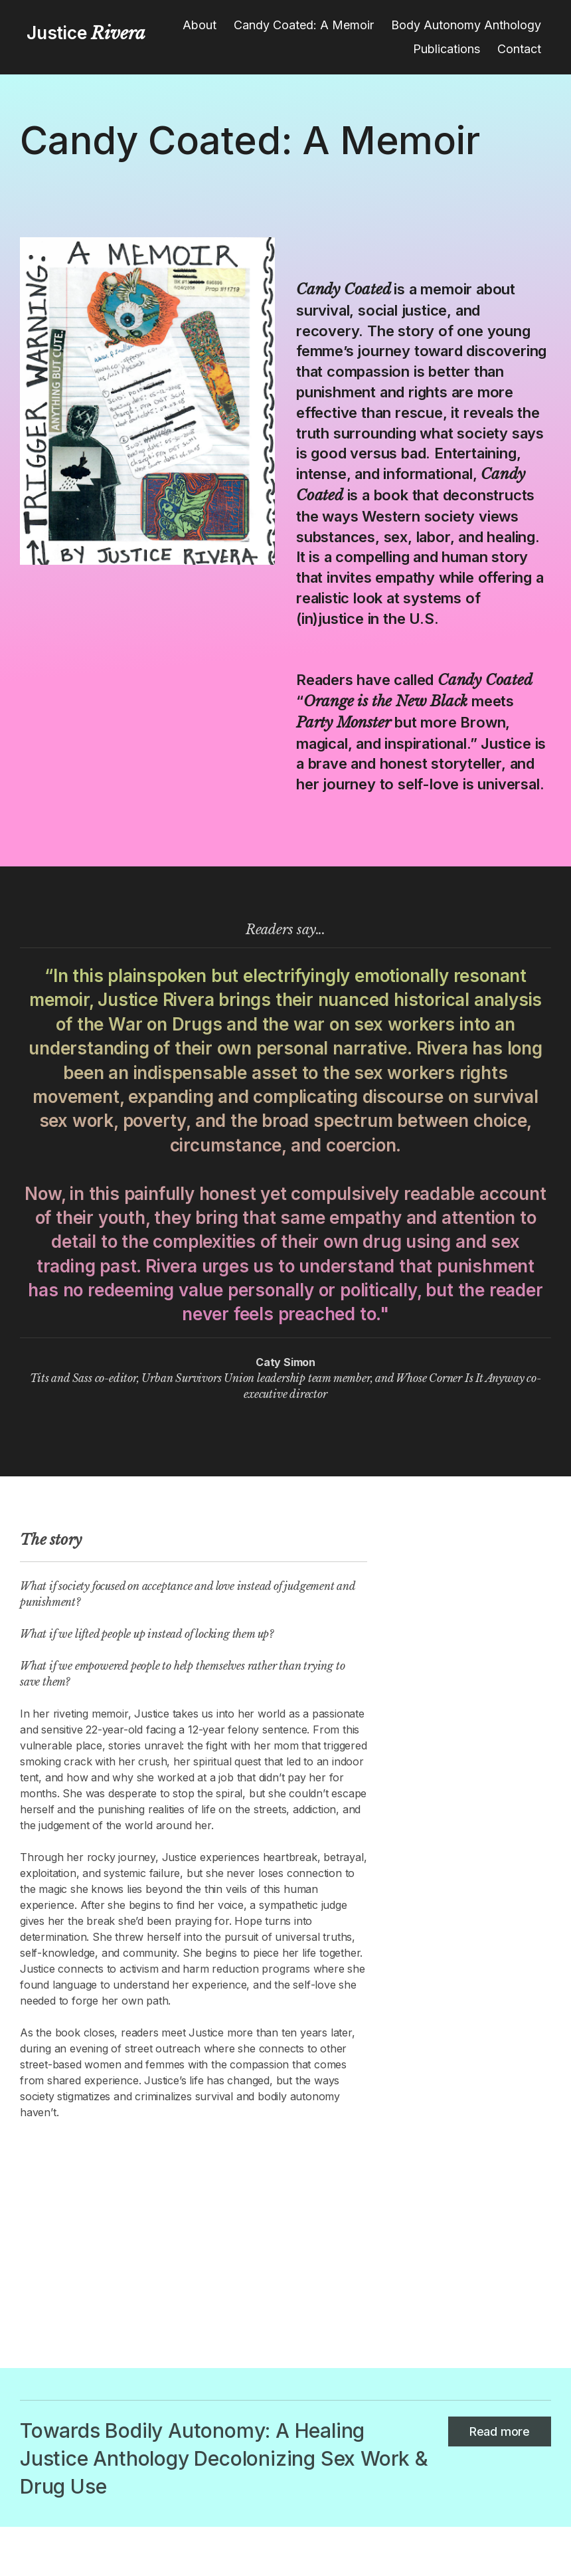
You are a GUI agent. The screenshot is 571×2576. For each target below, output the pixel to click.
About (199, 25)
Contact (519, 49)
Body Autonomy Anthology (466, 25)
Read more (499, 2431)
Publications (446, 49)
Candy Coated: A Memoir (304, 25)
